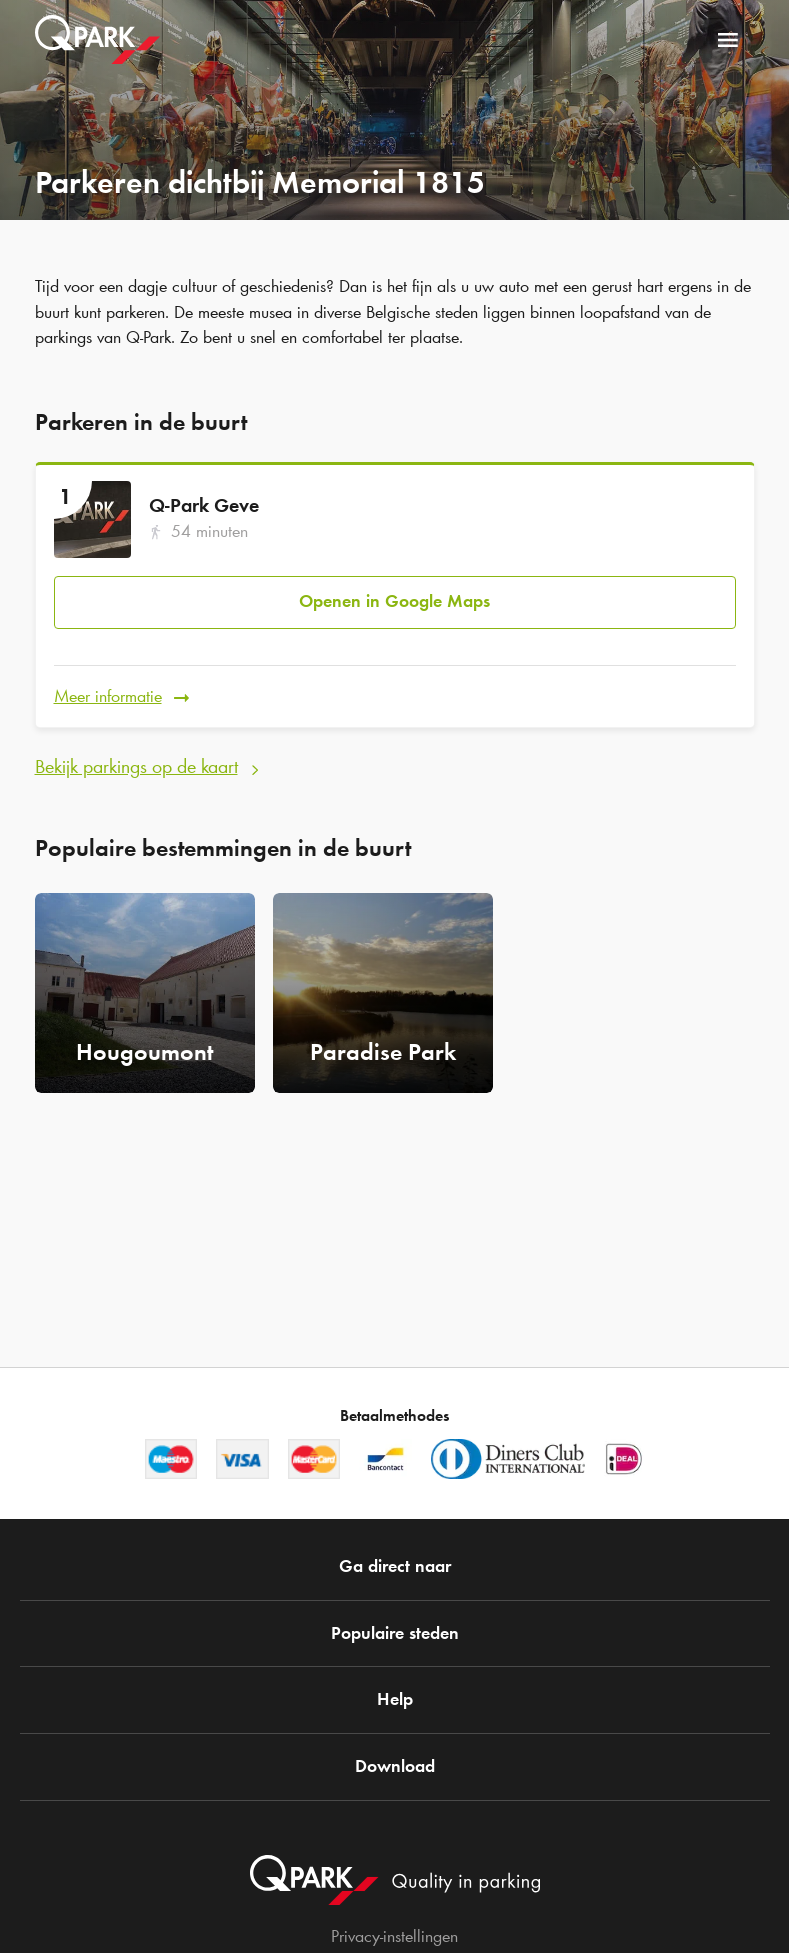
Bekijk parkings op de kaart (136, 766)
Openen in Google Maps (394, 601)
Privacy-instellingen (394, 1936)
